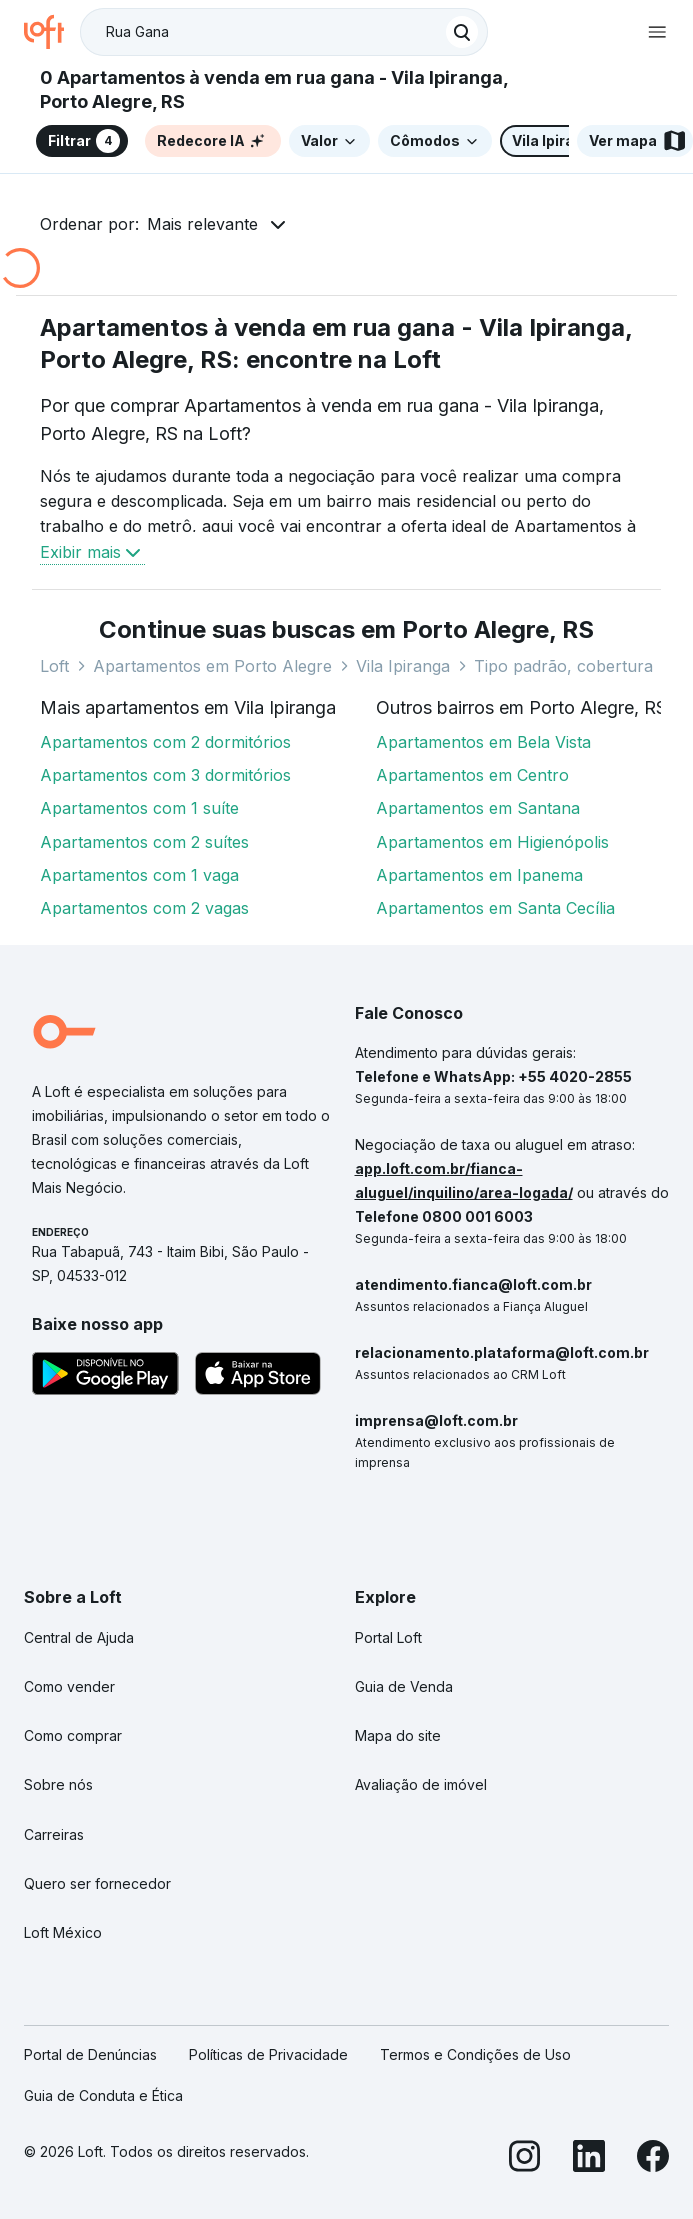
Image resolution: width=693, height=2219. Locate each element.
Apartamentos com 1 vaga (139, 875)
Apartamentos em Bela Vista (483, 742)
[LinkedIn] (589, 2159)
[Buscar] (462, 32)
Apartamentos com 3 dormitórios (165, 775)
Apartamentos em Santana (478, 808)
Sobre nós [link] (58, 1784)
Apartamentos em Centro (472, 775)
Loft (54, 666)
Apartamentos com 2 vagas (144, 908)
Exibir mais (92, 552)
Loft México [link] (63, 1932)
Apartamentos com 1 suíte (139, 808)
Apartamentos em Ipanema (479, 875)
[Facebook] (653, 2159)
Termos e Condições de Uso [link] (475, 2054)
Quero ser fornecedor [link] (97, 1883)
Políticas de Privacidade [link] (268, 2054)
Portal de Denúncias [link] (90, 2054)
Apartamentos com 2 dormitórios (165, 742)
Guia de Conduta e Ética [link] (103, 2095)
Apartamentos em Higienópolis (492, 842)
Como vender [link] (69, 1686)
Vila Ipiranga (403, 666)
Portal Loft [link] (388, 1637)
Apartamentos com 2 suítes (144, 842)
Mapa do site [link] (398, 1735)
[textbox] (284, 32)
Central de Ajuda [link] (79, 1637)
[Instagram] (525, 2159)
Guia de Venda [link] (404, 1686)
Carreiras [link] (54, 1834)
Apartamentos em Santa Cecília (495, 908)
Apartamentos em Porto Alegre (212, 666)
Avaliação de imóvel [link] (421, 1784)
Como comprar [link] (73, 1735)
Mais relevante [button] (202, 224)
